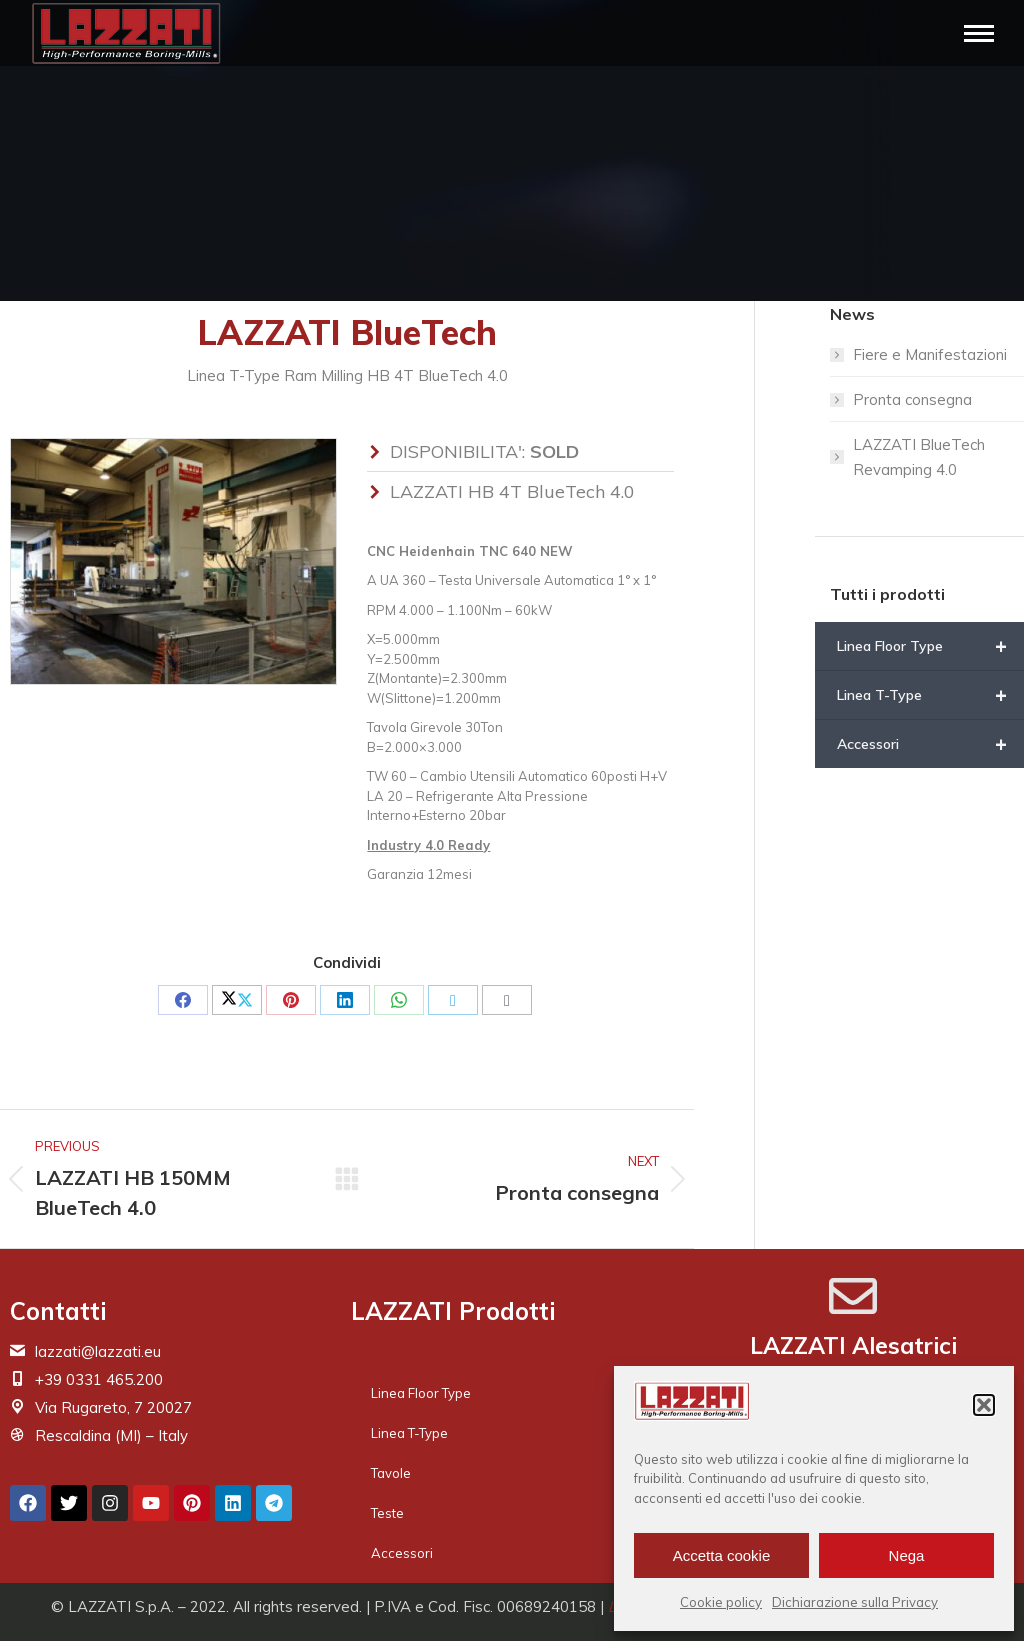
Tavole (391, 1473)
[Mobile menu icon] (979, 33)
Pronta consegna (912, 399)
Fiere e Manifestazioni (930, 354)
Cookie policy (721, 1602)
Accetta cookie (722, 1555)
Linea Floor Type (930, 646)
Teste (387, 1513)
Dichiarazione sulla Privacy (855, 1602)
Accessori (930, 744)
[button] (984, 1405)
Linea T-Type (930, 695)
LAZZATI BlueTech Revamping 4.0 (919, 457)
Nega (907, 1555)
